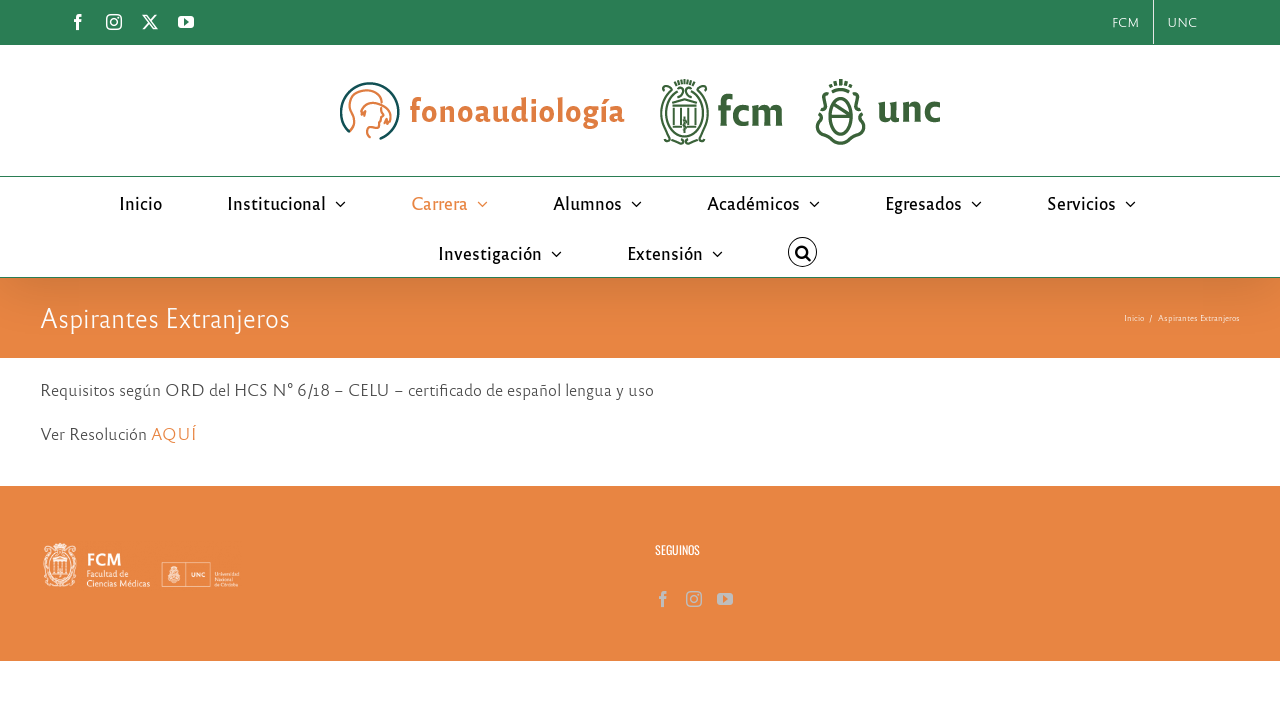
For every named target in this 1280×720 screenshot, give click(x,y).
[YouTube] (725, 599)
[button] (708, 252)
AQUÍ (173, 433)
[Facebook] (663, 599)
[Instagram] (694, 599)
